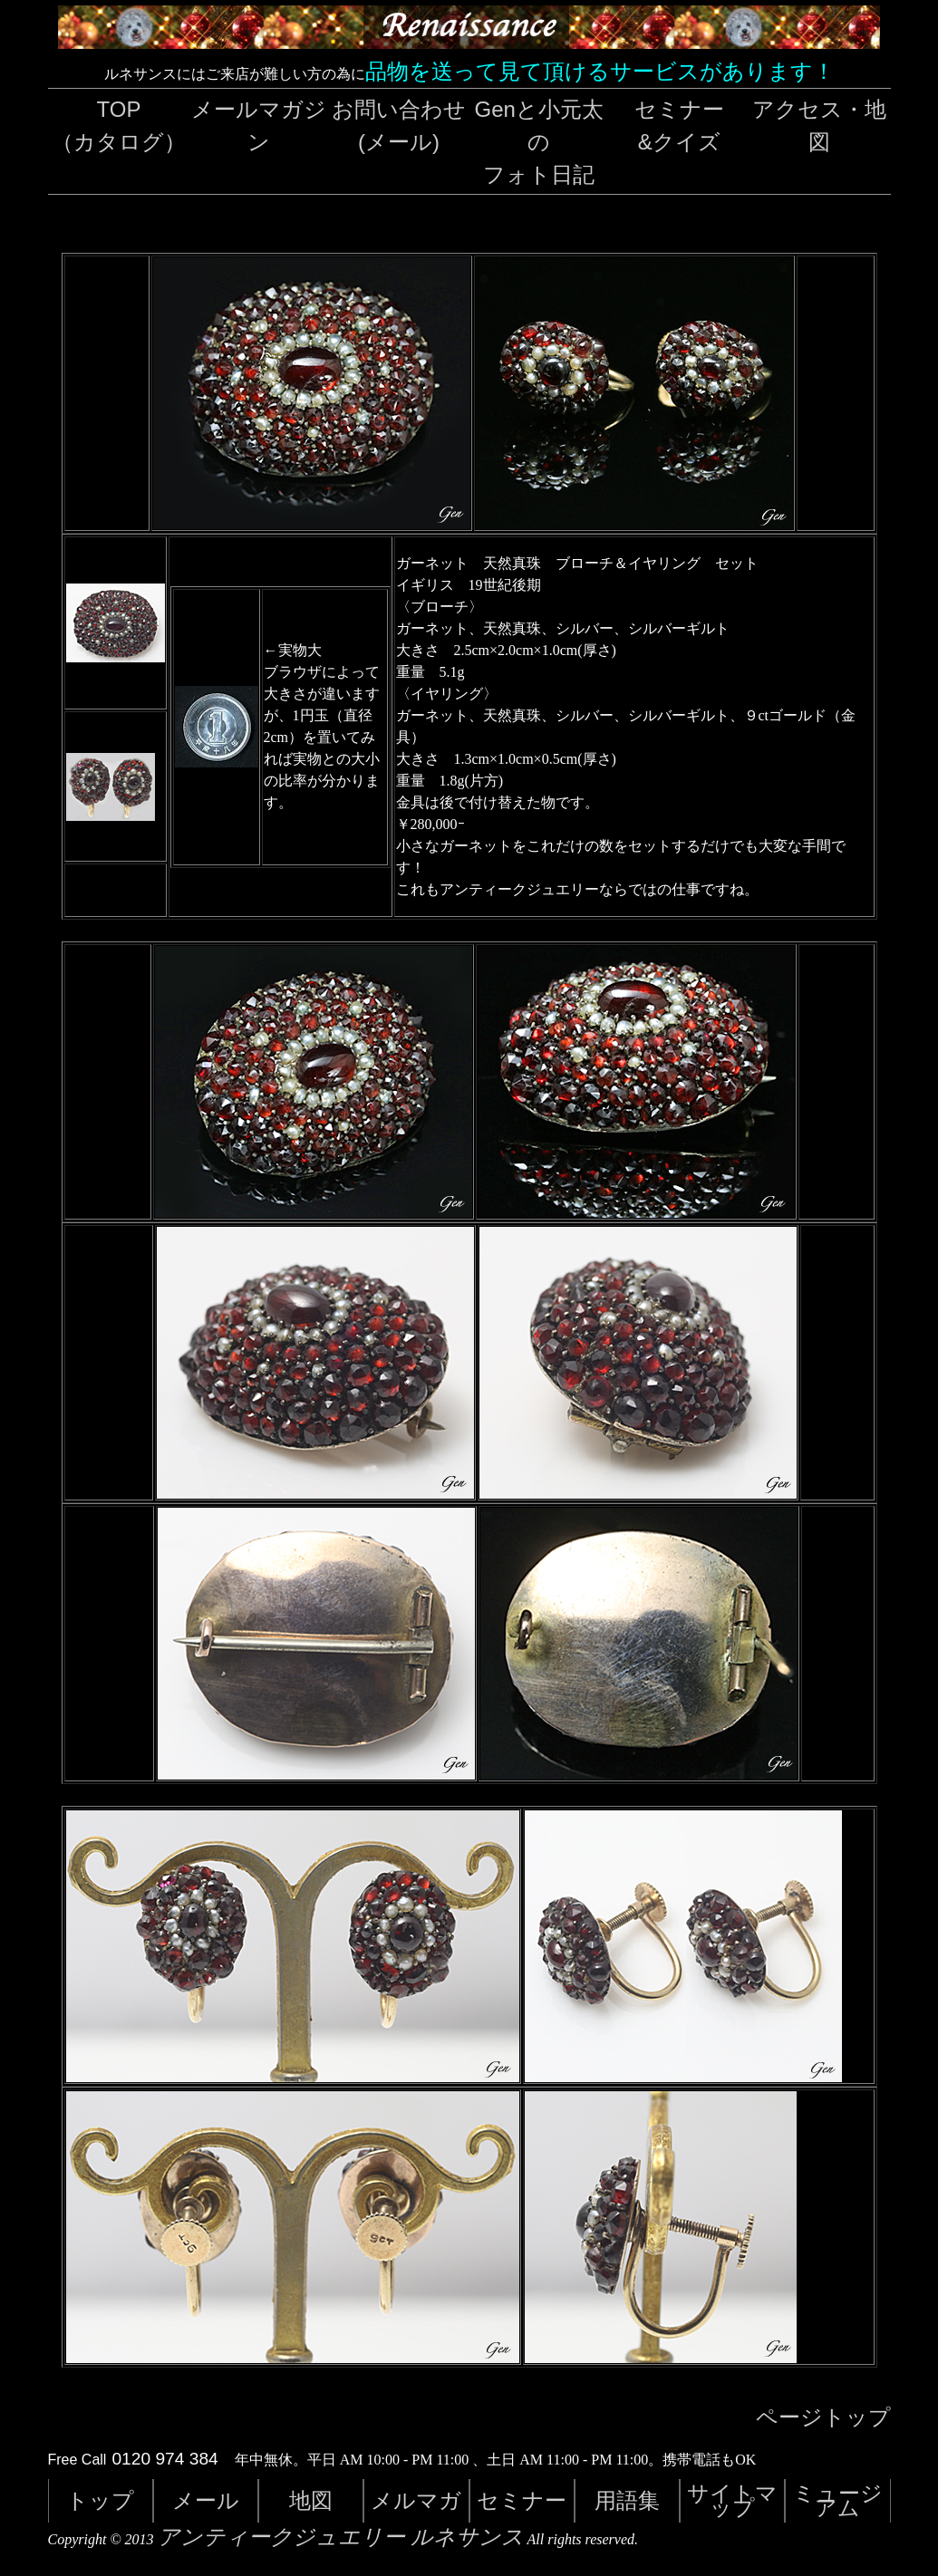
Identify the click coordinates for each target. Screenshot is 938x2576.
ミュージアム (838, 2500)
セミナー (521, 2500)
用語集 (627, 2500)
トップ (100, 2500)
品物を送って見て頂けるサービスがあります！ (600, 71)
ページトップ (823, 2417)
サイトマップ (732, 2500)
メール (205, 2500)
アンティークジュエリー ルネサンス (341, 2537)
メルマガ (416, 2500)
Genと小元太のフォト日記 (539, 142)
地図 (311, 2500)
